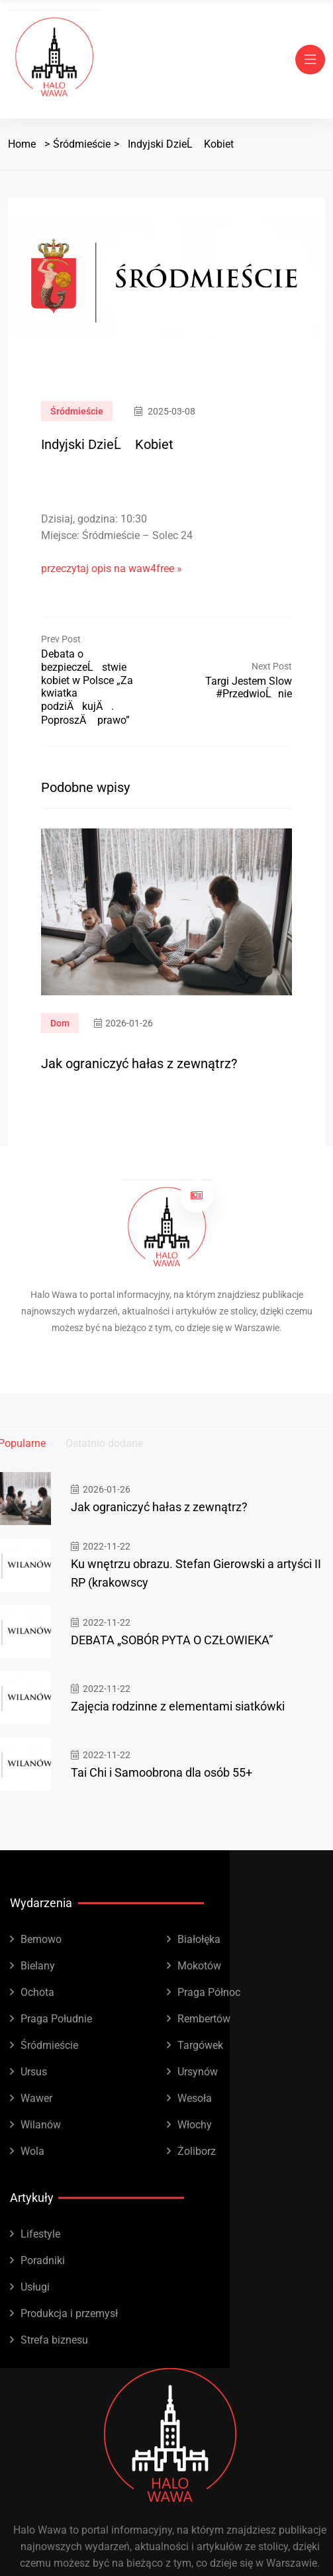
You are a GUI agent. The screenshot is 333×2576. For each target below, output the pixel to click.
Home (22, 144)
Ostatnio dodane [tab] (104, 1443)
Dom (60, 1023)
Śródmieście (82, 144)
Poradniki (43, 2260)
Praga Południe (56, 2018)
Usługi (35, 2287)
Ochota (37, 1992)
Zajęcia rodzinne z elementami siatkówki (178, 1706)
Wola (32, 2151)
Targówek (200, 2045)
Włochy (194, 2124)
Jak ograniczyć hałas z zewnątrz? (139, 1063)
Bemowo (41, 1939)
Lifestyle (40, 2234)
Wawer (36, 2098)
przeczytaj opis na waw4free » (111, 568)
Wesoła (194, 2098)
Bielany (38, 1965)
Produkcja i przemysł (69, 2313)
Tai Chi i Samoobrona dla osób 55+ (161, 1772)
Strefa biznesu (54, 2340)
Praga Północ (208, 1992)
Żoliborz (196, 2151)
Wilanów (41, 2124)
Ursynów (197, 2071)
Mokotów (199, 1965)
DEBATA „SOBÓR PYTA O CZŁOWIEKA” (172, 1640)
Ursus (34, 2071)
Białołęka (198, 1939)
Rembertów (203, 2018)
